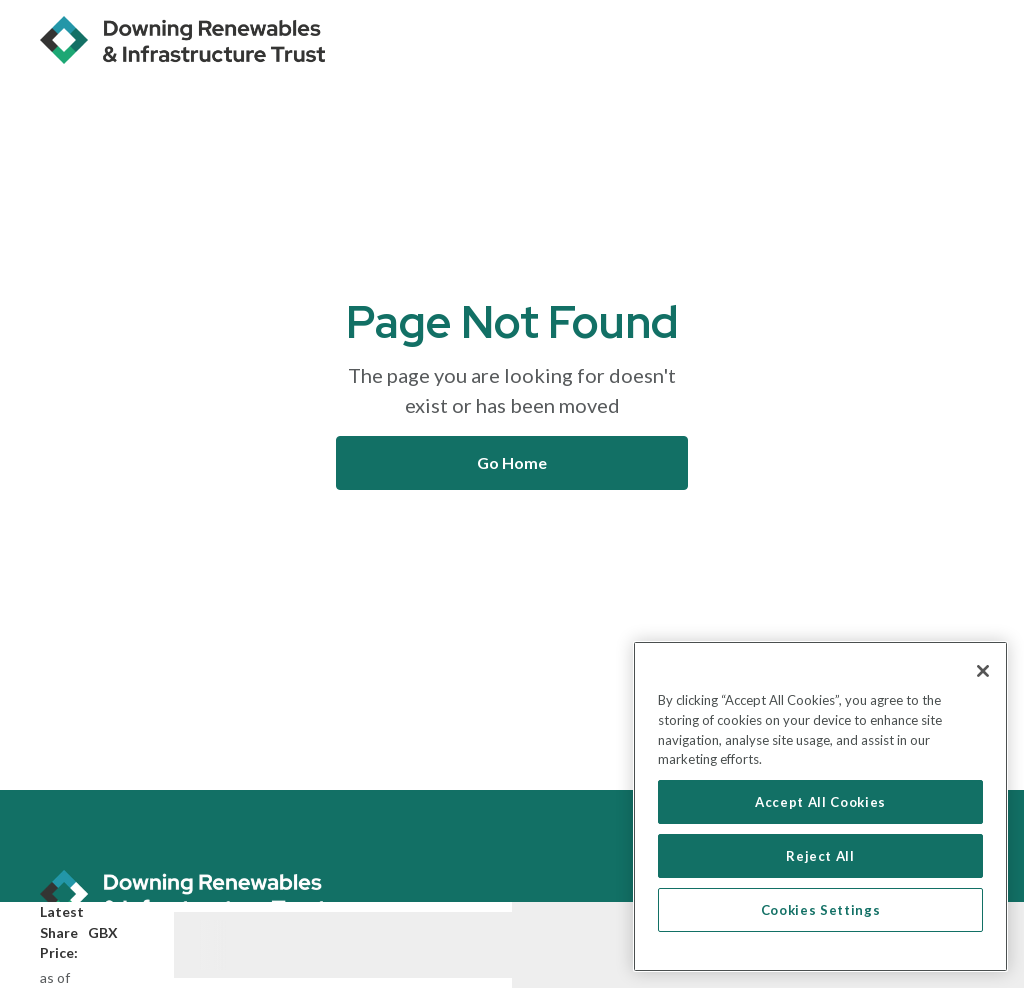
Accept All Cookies (820, 802)
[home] (182, 40)
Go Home (512, 462)
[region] (820, 806)
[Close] (983, 671)
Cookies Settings (821, 910)
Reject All (820, 856)
